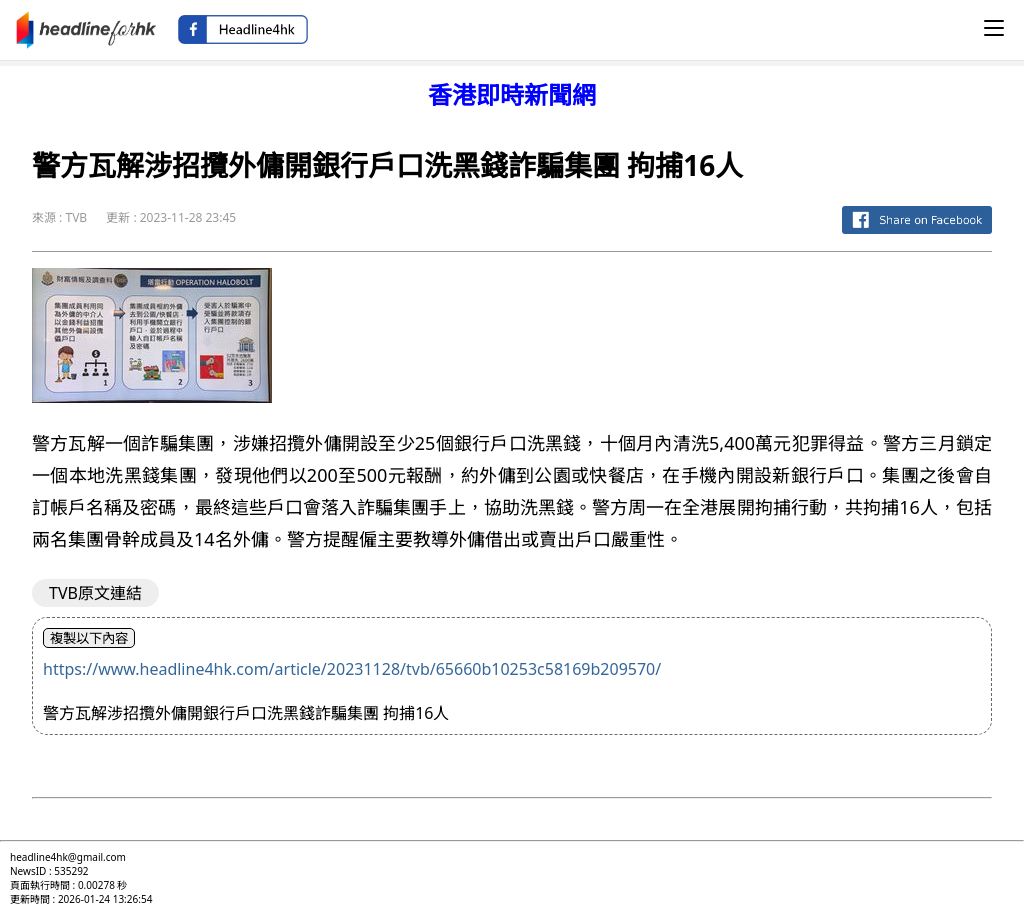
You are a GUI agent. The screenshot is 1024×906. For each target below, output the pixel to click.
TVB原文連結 (95, 593)
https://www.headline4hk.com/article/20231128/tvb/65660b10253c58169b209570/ (352, 669)
